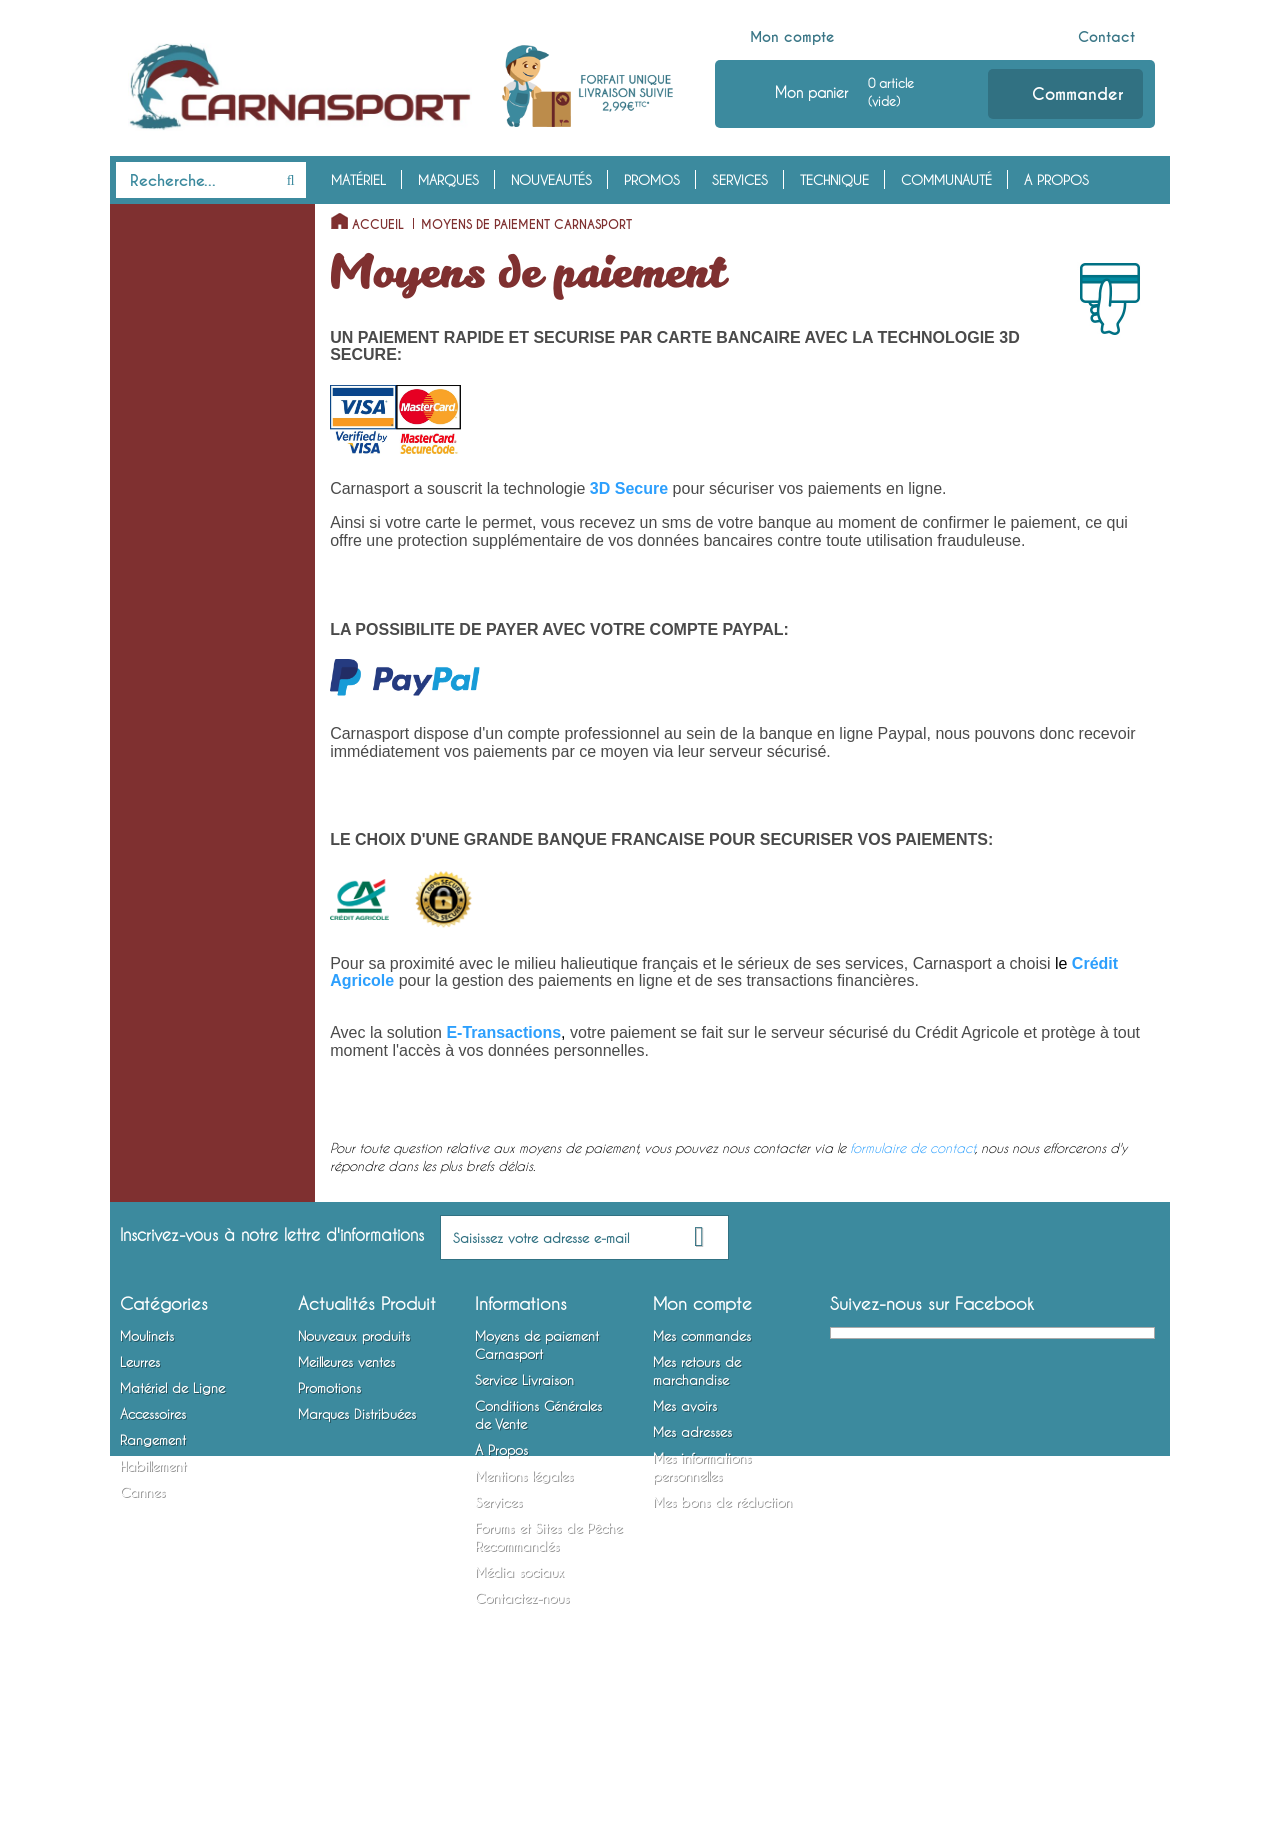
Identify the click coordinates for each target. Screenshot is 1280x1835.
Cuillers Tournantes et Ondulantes (178, 421)
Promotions (329, 1499)
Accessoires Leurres (171, 959)
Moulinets (154, 220)
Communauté (946, 180)
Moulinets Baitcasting (177, 282)
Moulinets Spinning (170, 251)
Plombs (135, 804)
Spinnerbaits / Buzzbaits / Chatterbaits (190, 543)
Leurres (144, 313)
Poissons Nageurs (165, 375)
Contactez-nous (522, 1709)
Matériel (358, 180)
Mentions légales (524, 1587)
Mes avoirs (685, 1517)
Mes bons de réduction (722, 1613)
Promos (652, 180)
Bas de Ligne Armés (171, 835)
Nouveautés (551, 180)
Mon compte (792, 37)
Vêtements (144, 1175)
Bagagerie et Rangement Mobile (187, 1098)
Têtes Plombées (159, 681)
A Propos (1056, 180)
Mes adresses (692, 1543)
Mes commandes (702, 1447)
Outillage (143, 1021)
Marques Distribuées (357, 1525)
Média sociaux (519, 1683)
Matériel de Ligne (180, 650)
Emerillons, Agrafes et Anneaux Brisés (176, 758)
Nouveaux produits (354, 1447)
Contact (1106, 37)
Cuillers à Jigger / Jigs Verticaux (179, 482)
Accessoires (164, 928)
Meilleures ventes (346, 1473)
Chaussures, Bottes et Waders (177, 1221)
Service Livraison (524, 1491)
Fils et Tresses (153, 712)
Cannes (143, 1267)
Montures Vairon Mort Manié (198, 897)
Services (740, 180)
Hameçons (144, 866)
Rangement (156, 1052)
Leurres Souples (160, 344)
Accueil (378, 225)
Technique (834, 180)
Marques (448, 180)
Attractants (147, 990)
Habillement (159, 1144)
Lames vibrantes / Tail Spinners (178, 604)
